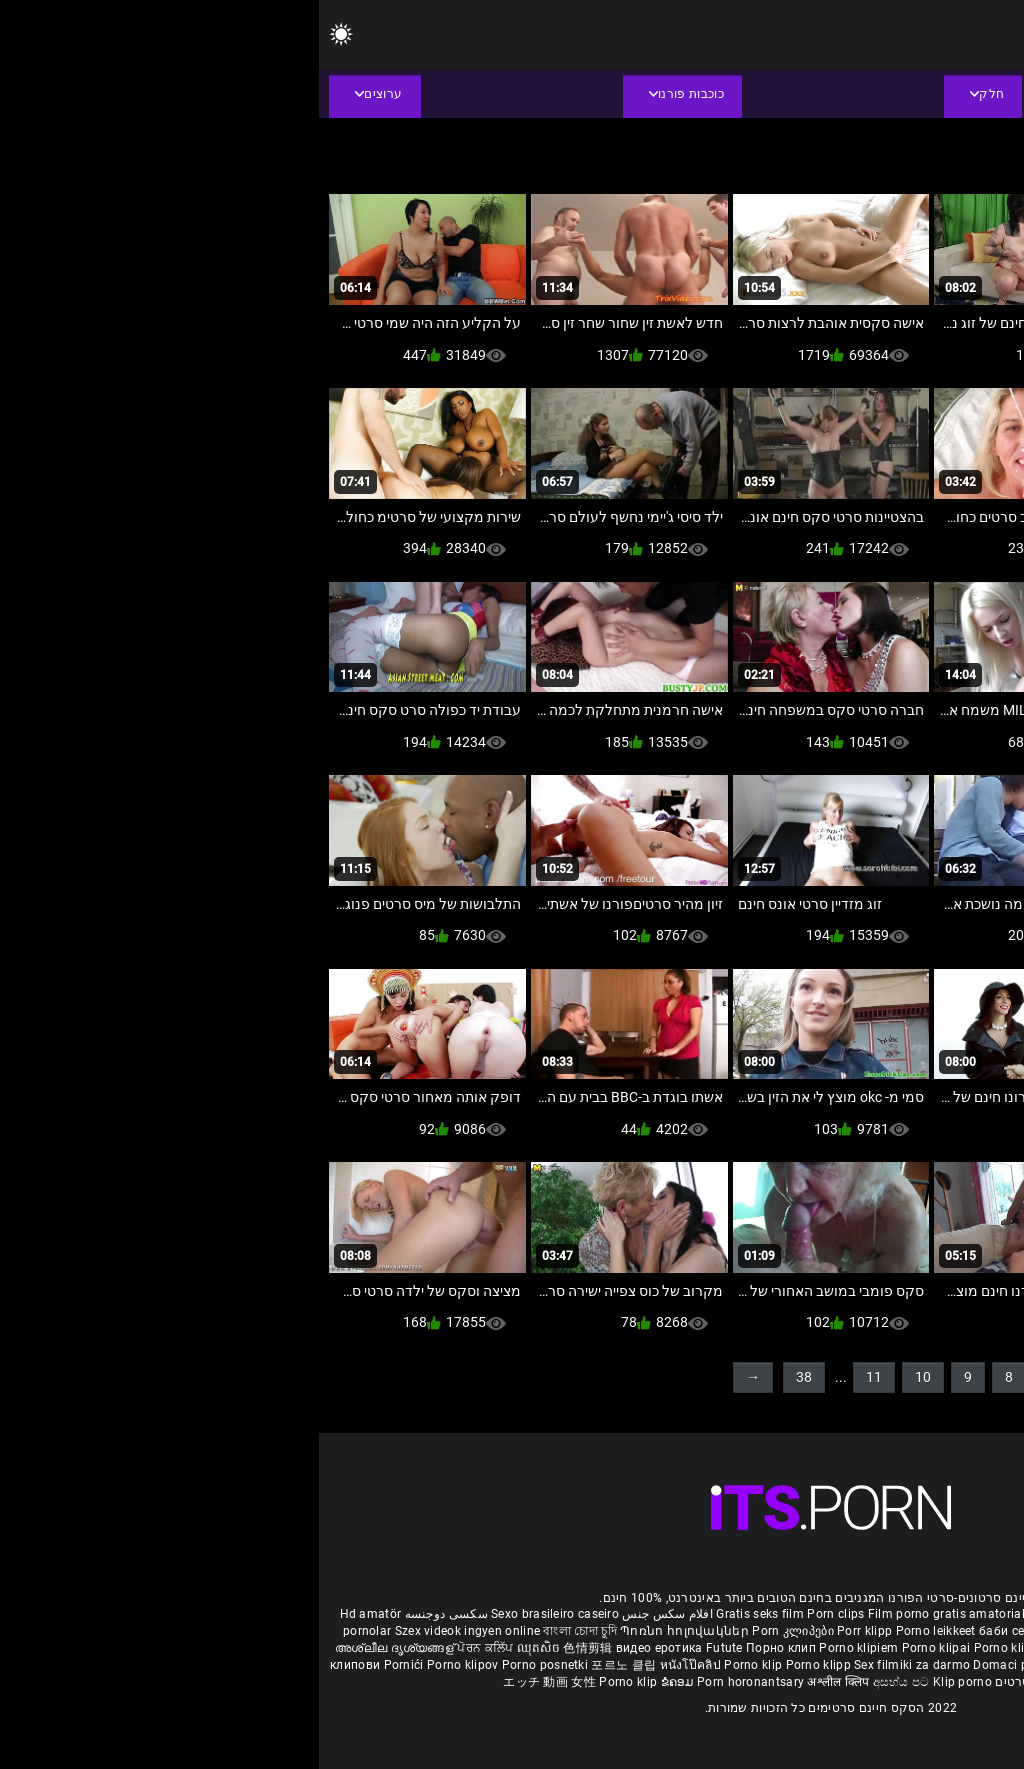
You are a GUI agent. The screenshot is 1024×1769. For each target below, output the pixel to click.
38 (485, 1377)
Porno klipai (619, 1648)
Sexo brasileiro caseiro (236, 1614)
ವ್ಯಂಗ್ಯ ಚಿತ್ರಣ (908, 1631)
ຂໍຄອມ (360, 1682)
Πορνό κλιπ (804, 1682)
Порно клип (463, 1648)
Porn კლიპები (475, 1631)
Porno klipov (145, 1665)
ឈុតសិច (221, 1648)
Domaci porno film (707, 1665)
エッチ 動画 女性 (230, 1682)
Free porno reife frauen (939, 1614)
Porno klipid (978, 1665)
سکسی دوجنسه (127, 1614)
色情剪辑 (270, 1648)
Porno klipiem (541, 1648)
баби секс (689, 1631)
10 (604, 1377)
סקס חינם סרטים (722, 1682)
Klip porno (643, 1682)
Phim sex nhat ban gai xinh (793, 1614)
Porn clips (518, 1614)
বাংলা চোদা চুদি (260, 1631)
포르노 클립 (306, 1665)
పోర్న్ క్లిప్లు (916, 1648)
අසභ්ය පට (584, 1682)
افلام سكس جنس (348, 1614)
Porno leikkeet (619, 1631)
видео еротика (340, 1648)
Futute (405, 1648)
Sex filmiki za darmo (593, 1665)
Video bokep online (887, 1665)
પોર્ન (860, 1631)
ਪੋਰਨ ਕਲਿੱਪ (167, 1648)
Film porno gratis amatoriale (630, 1614)
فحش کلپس (787, 1648)
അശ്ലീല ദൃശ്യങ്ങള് (77, 1648)
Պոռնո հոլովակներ (367, 1631)
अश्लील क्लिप (520, 1682)
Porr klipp (547, 1631)
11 (555, 1377)
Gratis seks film (441, 1614)
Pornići (86, 1665)
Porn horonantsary (433, 1682)
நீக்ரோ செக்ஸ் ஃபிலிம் (784, 1631)
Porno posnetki (228, 1665)
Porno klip (685, 1648)
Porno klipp (501, 1665)
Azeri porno (798, 1665)
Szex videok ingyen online (149, 1631)
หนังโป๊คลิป (373, 1665)
